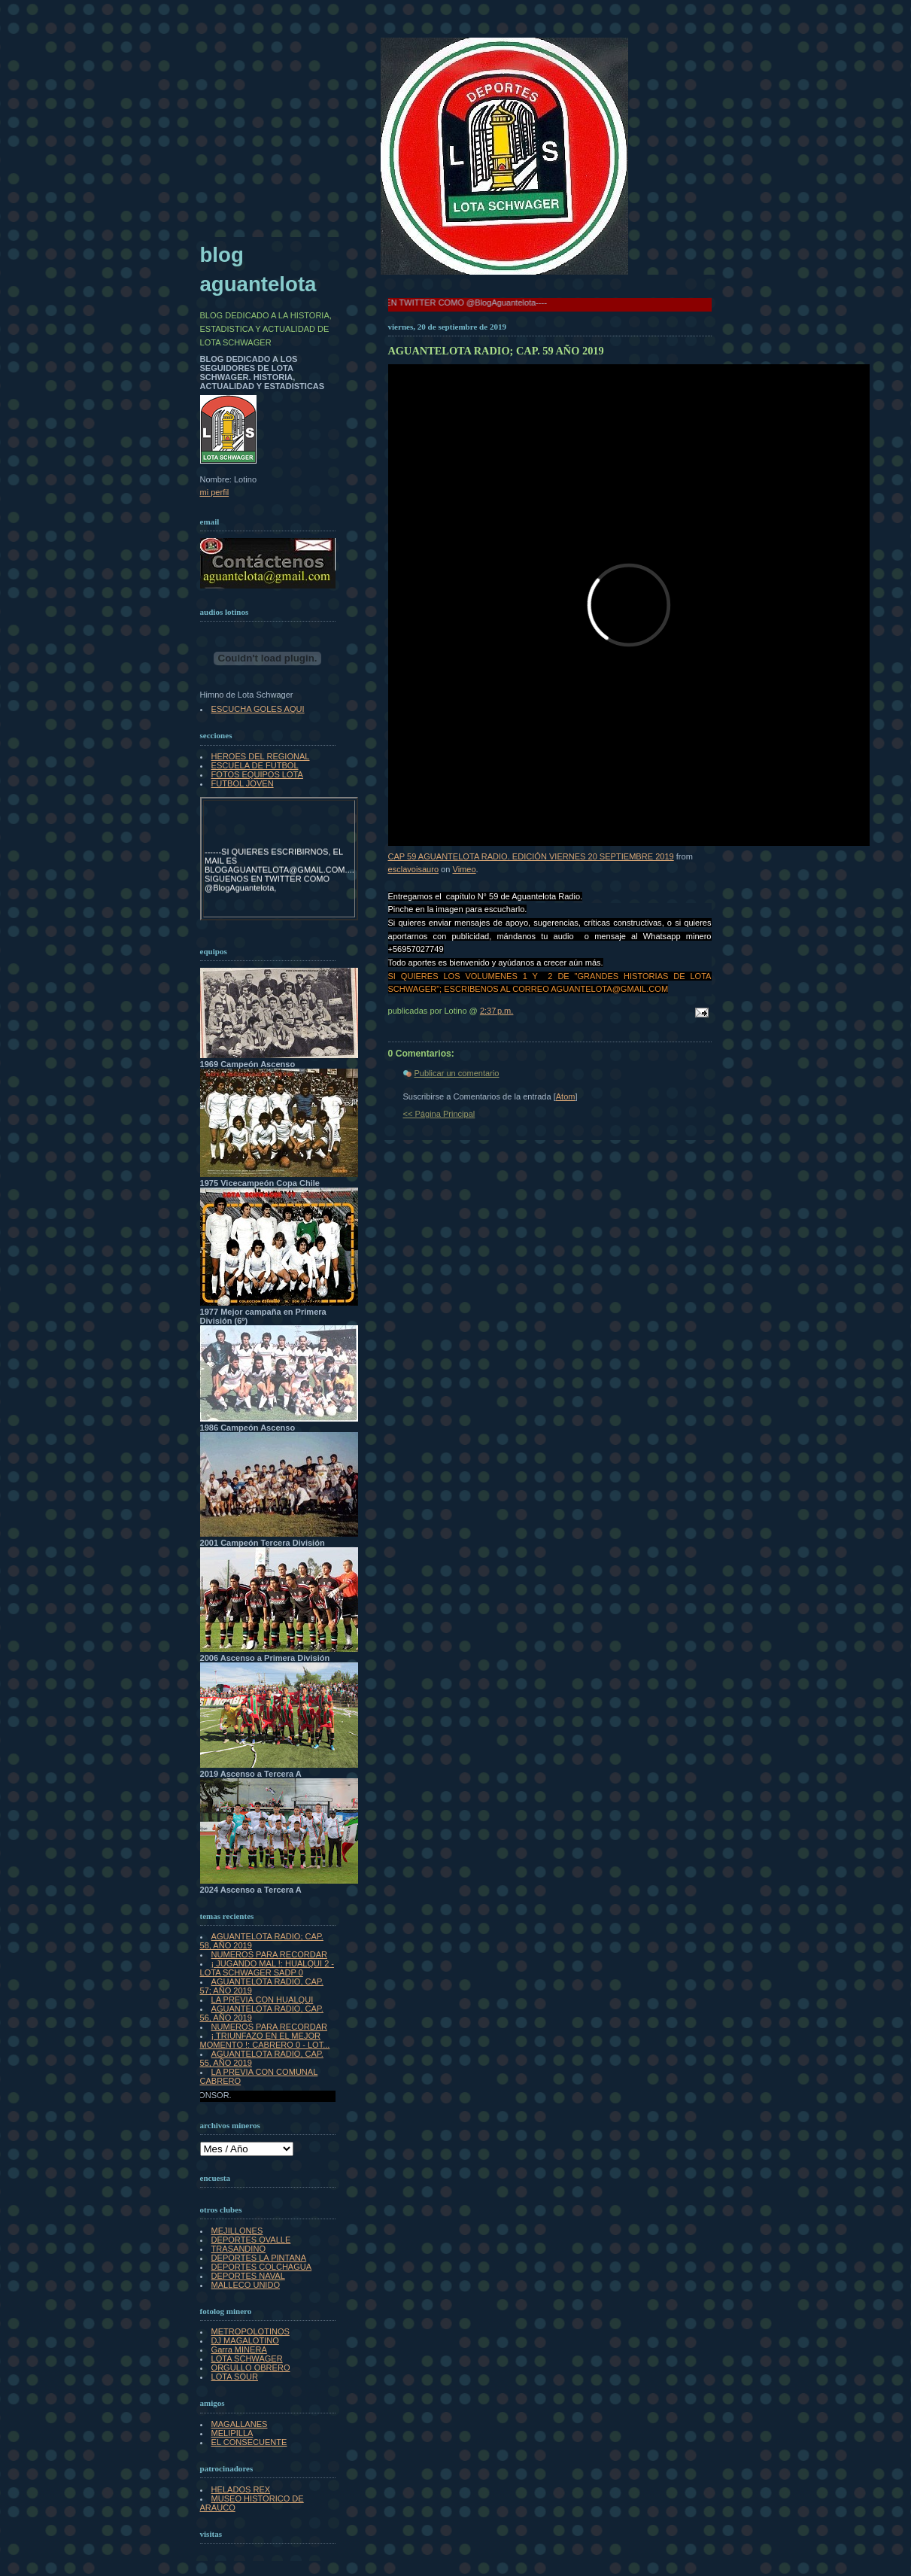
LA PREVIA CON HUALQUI (262, 1999)
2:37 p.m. (497, 1010)
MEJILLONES (237, 2230)
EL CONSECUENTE (249, 2442)
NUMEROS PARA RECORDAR (269, 1954)
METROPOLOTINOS (250, 2331)
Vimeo (463, 869)
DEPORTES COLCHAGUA (261, 2266)
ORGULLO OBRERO (250, 2367)
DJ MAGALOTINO (245, 2340)
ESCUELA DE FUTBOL (255, 765)
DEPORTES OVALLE (251, 2239)
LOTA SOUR (234, 2376)
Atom (565, 1096)
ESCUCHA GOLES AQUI (258, 708)
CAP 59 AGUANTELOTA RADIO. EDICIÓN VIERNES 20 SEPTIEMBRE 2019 (531, 856)
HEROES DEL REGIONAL (260, 756)
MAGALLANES (239, 2423)
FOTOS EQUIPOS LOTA (257, 774)
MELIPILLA (232, 2433)
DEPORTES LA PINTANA (259, 2257)
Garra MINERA (239, 2349)
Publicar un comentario (457, 1073)
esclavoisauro (413, 869)
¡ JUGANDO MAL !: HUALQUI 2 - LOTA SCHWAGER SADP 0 (267, 1968)
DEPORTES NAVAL (248, 2275)
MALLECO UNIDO (245, 2284)
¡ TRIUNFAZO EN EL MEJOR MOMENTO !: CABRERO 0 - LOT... (265, 2040)
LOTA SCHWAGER (247, 2358)
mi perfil (214, 492)
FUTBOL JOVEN (242, 783)
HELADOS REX (241, 2489)
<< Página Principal (439, 1113)
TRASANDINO (238, 2248)
